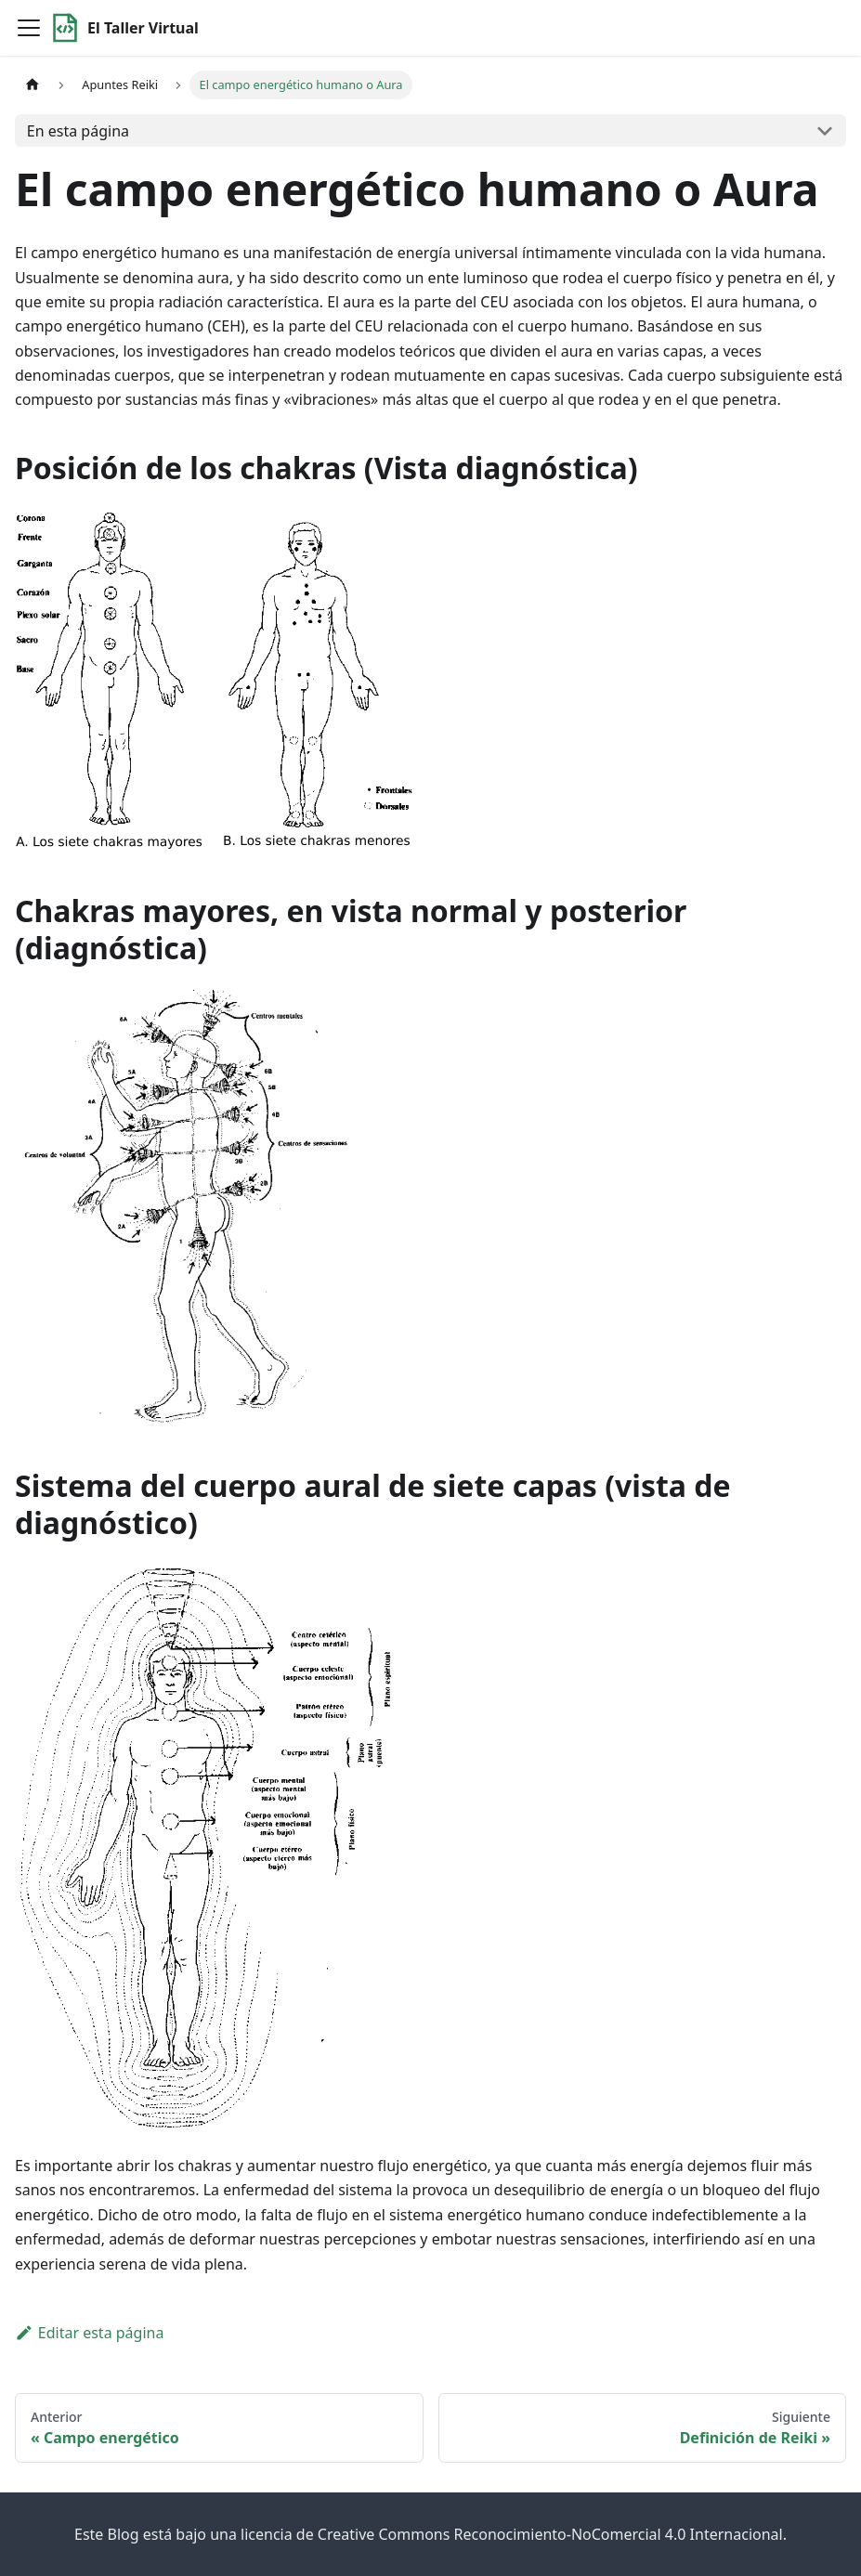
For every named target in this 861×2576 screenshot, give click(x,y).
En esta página (78, 131)
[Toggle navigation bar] (29, 28)
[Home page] (32, 85)
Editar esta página (89, 2332)
